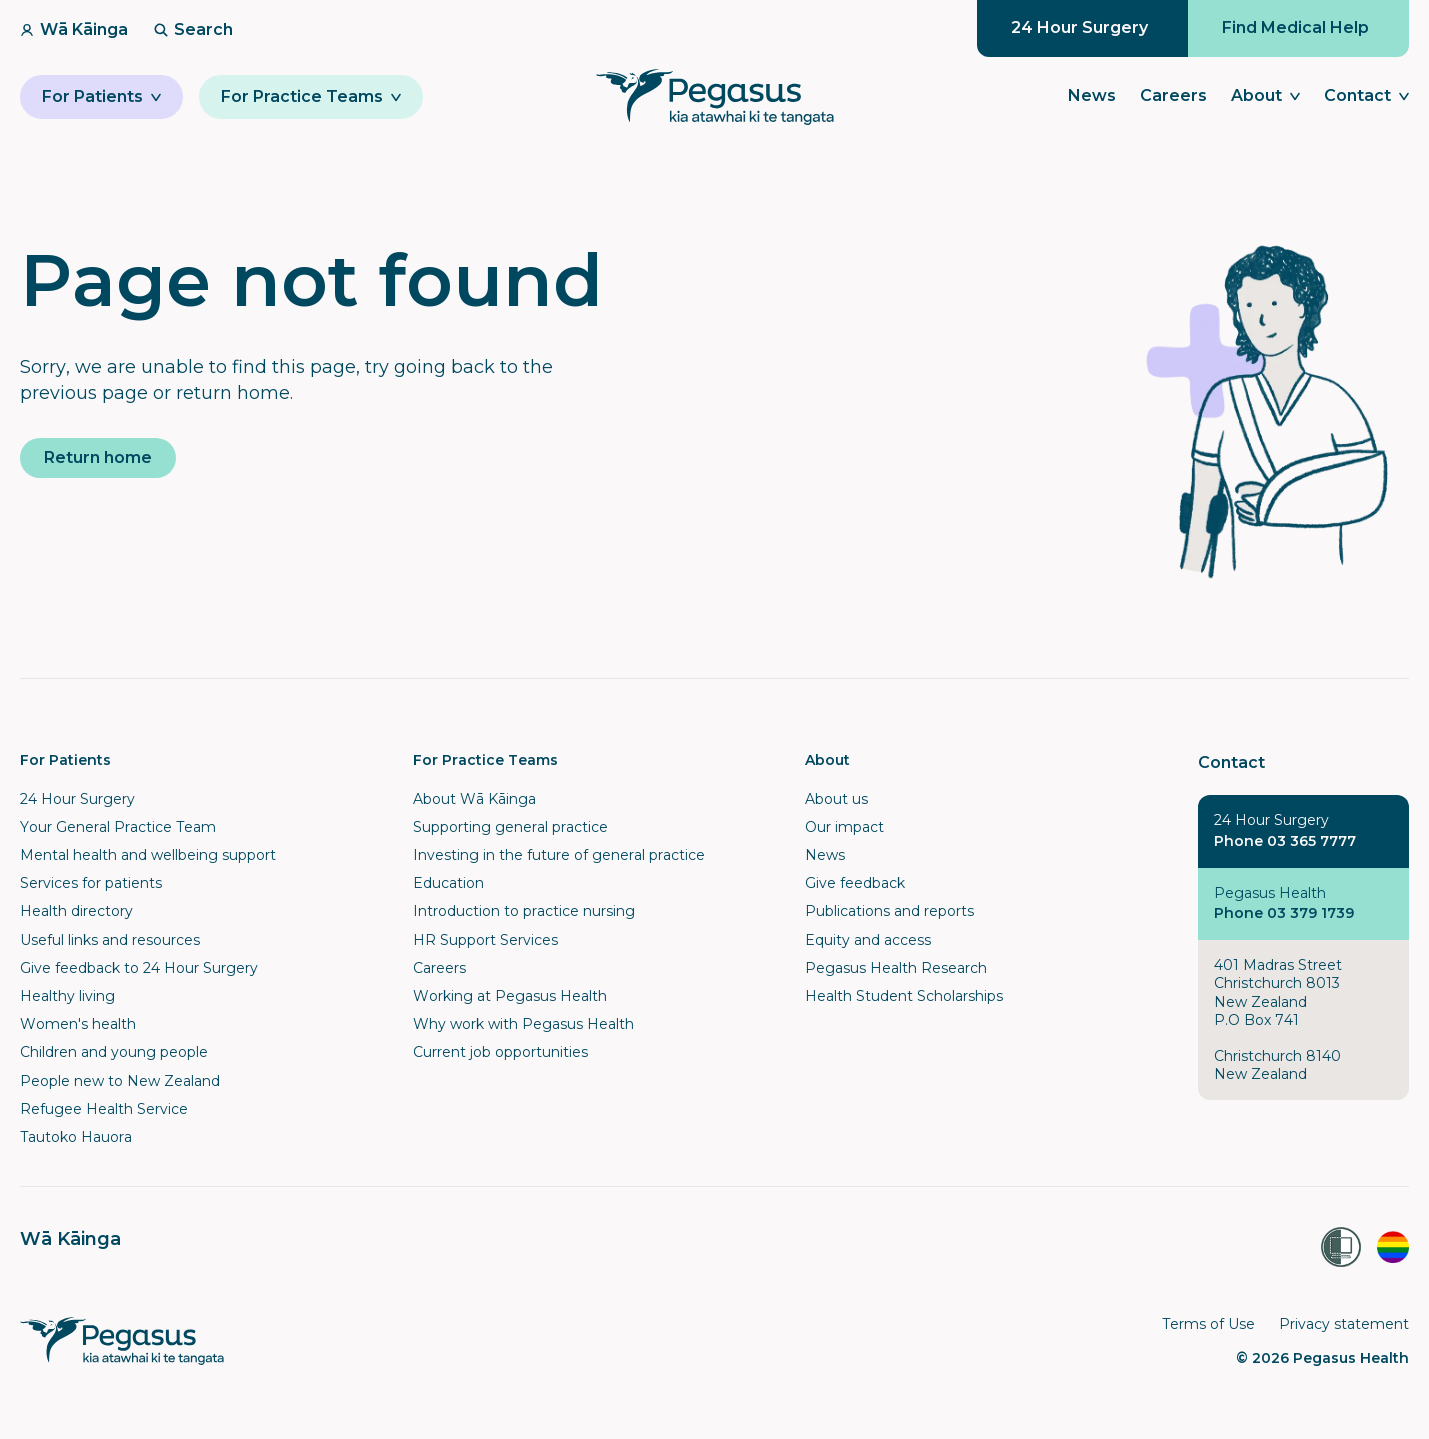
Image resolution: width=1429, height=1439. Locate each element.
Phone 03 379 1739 (1284, 913)
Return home (98, 457)
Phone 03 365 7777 (1285, 841)
